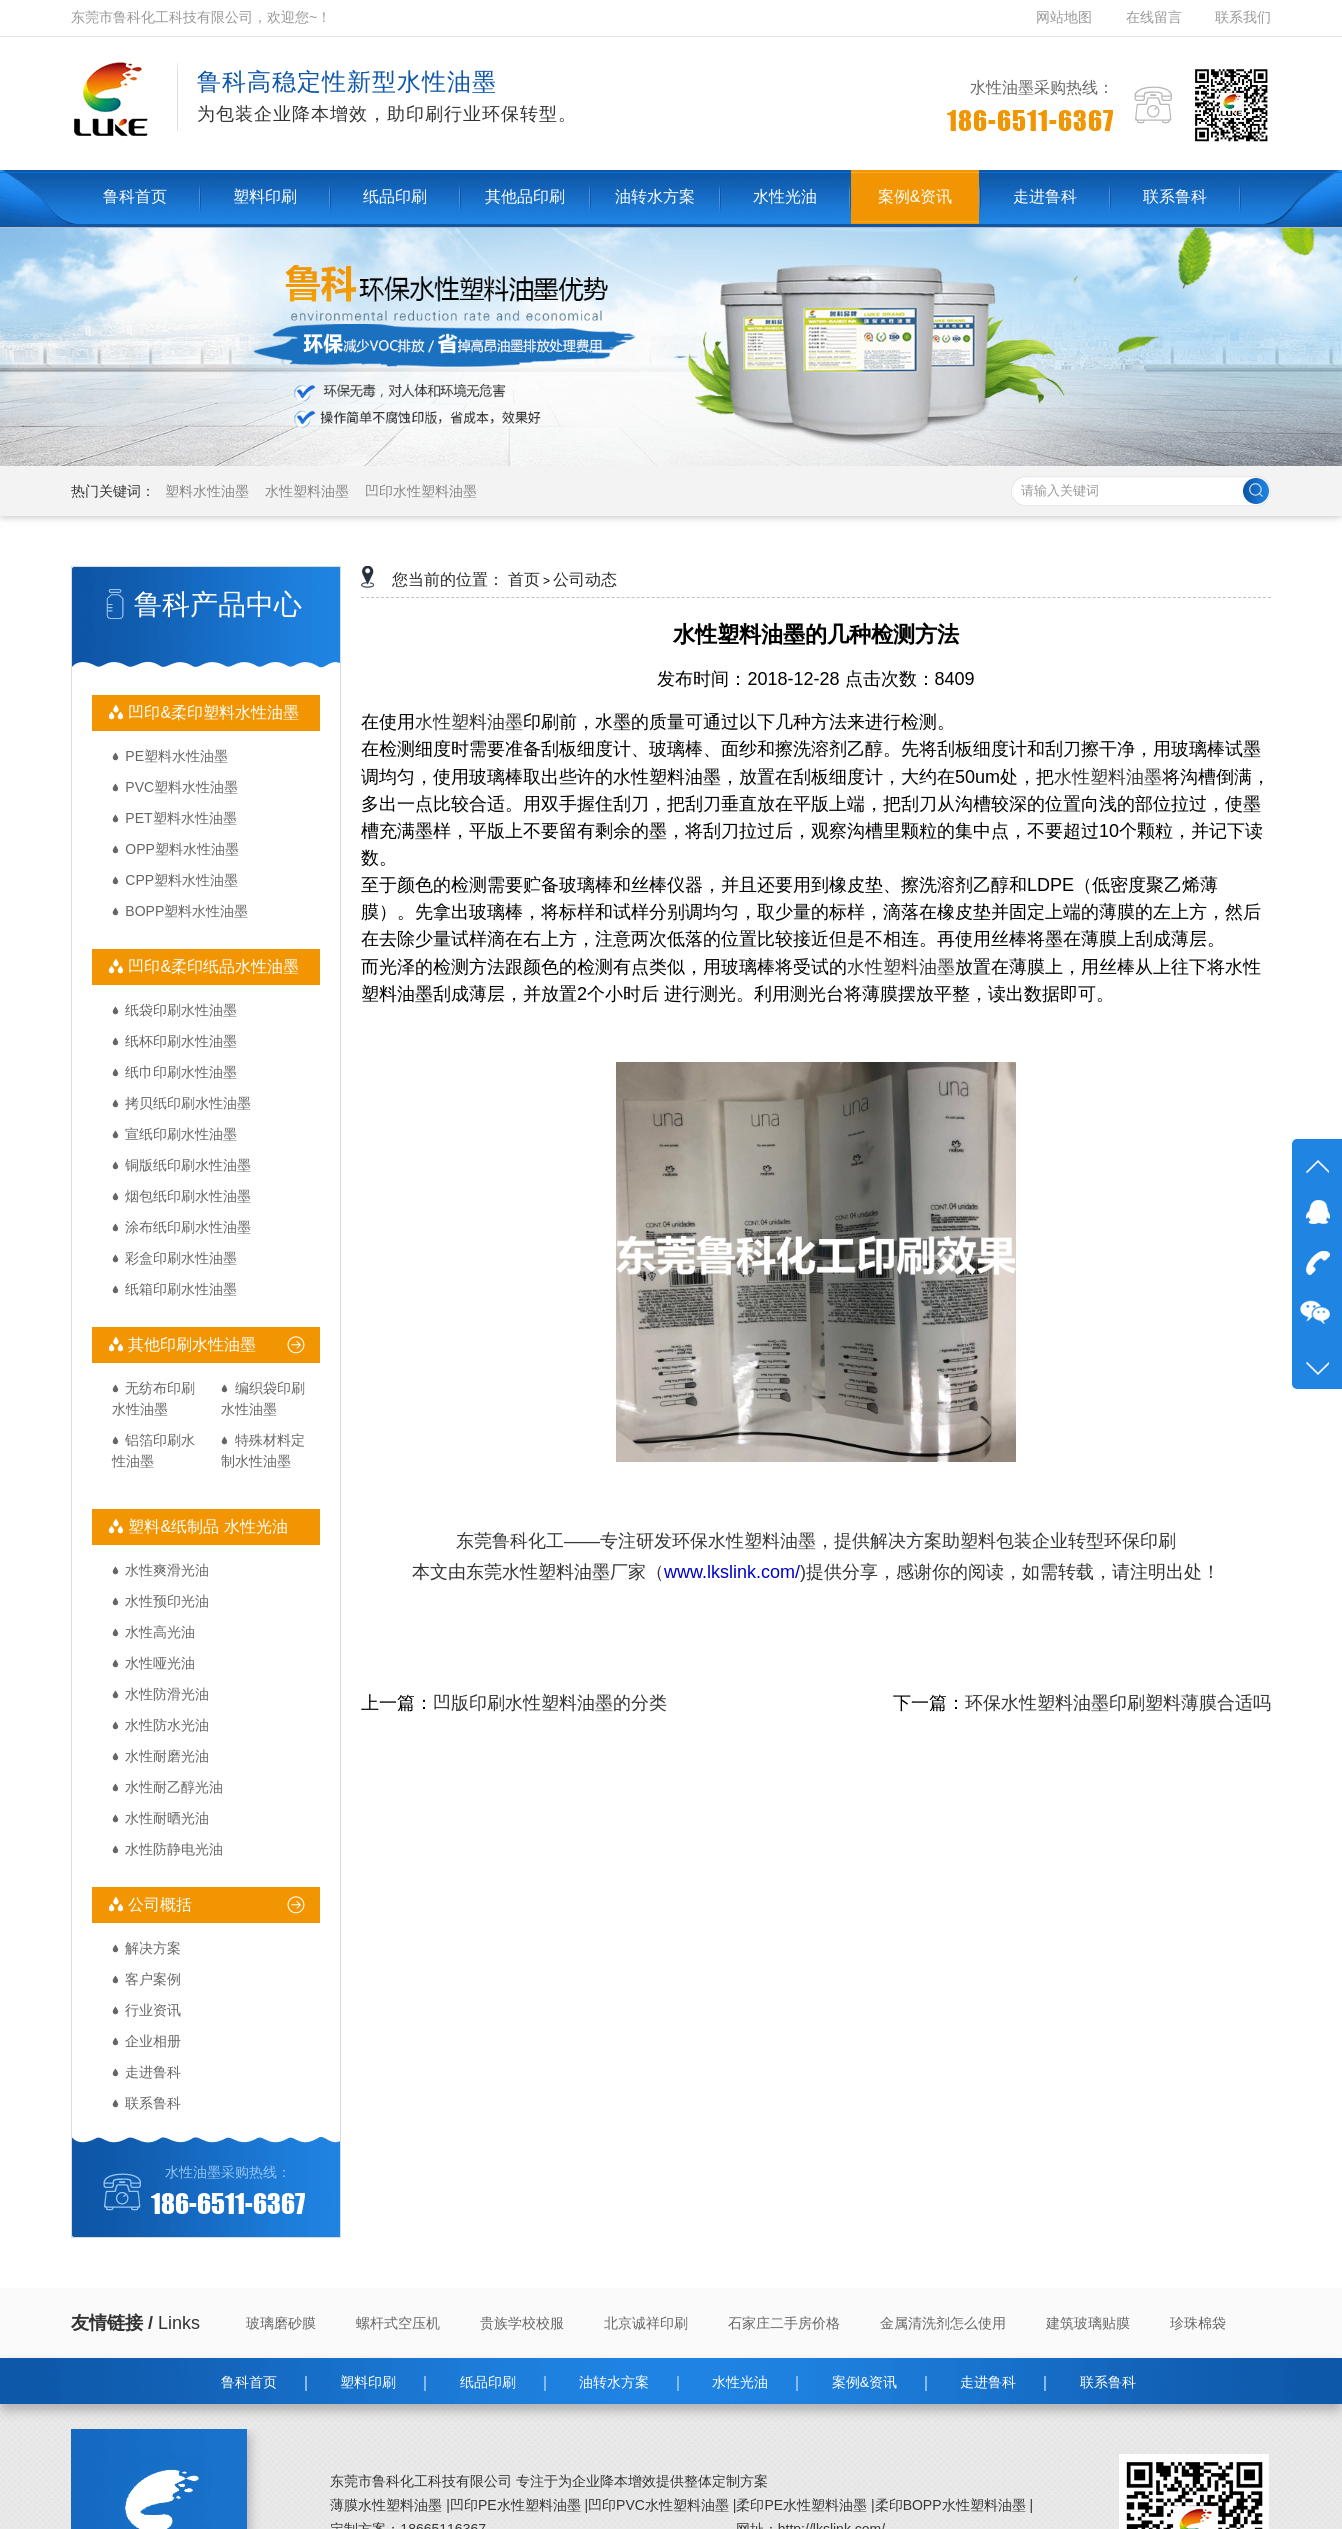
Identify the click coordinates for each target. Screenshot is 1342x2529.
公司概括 (158, 1904)
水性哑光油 (160, 1663)
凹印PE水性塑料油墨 (515, 2505)
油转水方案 (614, 2382)
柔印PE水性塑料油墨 (801, 2505)
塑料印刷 (368, 2382)
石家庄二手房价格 (784, 2323)
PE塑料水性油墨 (176, 756)
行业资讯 (153, 2010)
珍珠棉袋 (1198, 2323)
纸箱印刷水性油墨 (181, 1289)
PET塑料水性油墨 (180, 818)
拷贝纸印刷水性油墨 (188, 1103)
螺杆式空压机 (398, 2323)
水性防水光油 (167, 1725)
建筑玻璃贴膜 (1088, 2323)
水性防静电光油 (174, 1849)
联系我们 (1243, 17)
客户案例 (153, 1979)
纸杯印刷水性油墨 (181, 1041)
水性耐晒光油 (167, 1818)
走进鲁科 (153, 2072)
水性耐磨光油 (167, 1756)
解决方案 (153, 1948)
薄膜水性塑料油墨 (386, 2505)
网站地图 (1066, 17)
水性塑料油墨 (307, 491)
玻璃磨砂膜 (281, 2323)
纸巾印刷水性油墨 (181, 1072)
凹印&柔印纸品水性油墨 (211, 966)
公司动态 (585, 579)
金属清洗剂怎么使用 (943, 2323)
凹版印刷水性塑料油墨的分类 (550, 1703)
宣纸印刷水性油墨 (181, 1134)
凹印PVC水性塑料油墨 (658, 2505)
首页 (524, 579)
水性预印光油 (167, 1601)
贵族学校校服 (522, 2323)
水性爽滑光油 (167, 1570)
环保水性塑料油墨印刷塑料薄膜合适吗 (1118, 1703)
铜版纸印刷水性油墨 (188, 1165)
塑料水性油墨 (207, 491)
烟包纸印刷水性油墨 (188, 1196)
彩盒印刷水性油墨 (181, 1258)
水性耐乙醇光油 (174, 1787)
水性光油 (740, 2382)
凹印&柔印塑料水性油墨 (211, 712)
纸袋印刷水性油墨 (181, 1010)
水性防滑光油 (167, 1694)
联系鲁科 (153, 2103)
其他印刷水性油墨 (190, 1344)
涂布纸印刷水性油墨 (188, 1227)
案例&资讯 (864, 2382)
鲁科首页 (249, 2382)
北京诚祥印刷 (646, 2323)
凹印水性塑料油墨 (421, 491)
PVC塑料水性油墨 (181, 787)
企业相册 (153, 2041)
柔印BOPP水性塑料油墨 (950, 2505)
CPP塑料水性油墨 (181, 880)
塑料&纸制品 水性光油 (206, 1526)
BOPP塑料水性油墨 (186, 911)
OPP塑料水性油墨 (182, 849)
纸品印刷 (488, 2382)
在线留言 (1154, 17)
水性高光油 (160, 1632)
